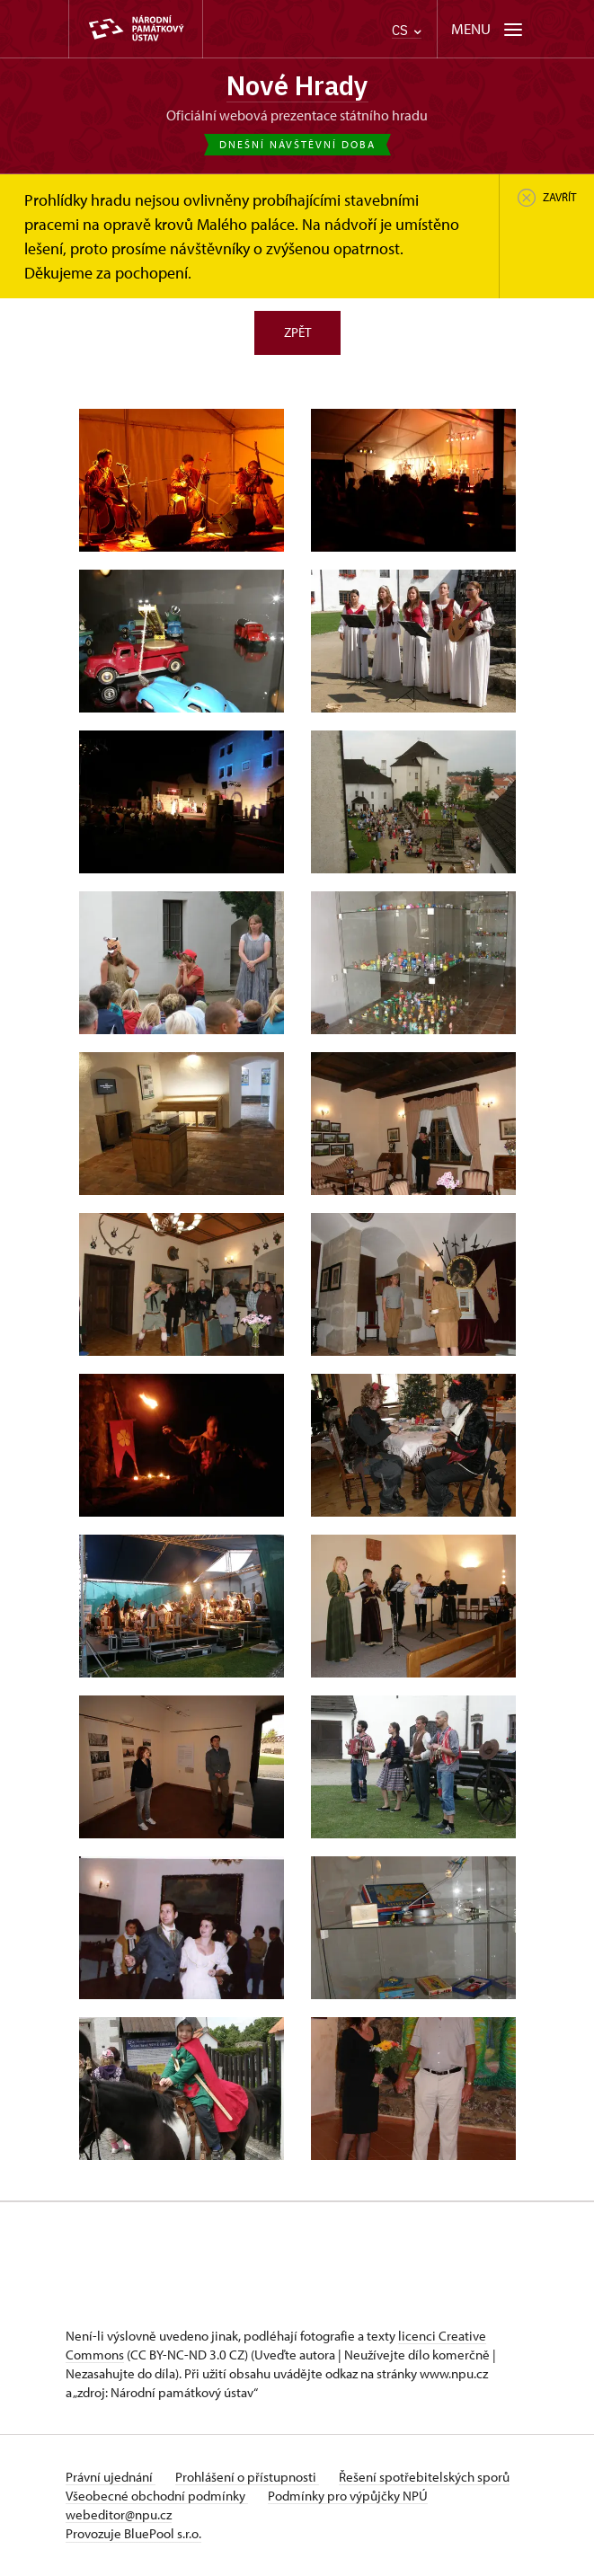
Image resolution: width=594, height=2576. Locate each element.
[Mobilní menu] (488, 29)
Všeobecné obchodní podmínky (157, 2496)
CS (406, 30)
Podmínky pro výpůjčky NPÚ (350, 2496)
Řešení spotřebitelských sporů (427, 2477)
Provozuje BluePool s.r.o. (133, 2534)
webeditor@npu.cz (119, 2515)
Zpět (297, 332)
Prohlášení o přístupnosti (249, 2477)
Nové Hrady (297, 85)
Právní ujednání (110, 2477)
